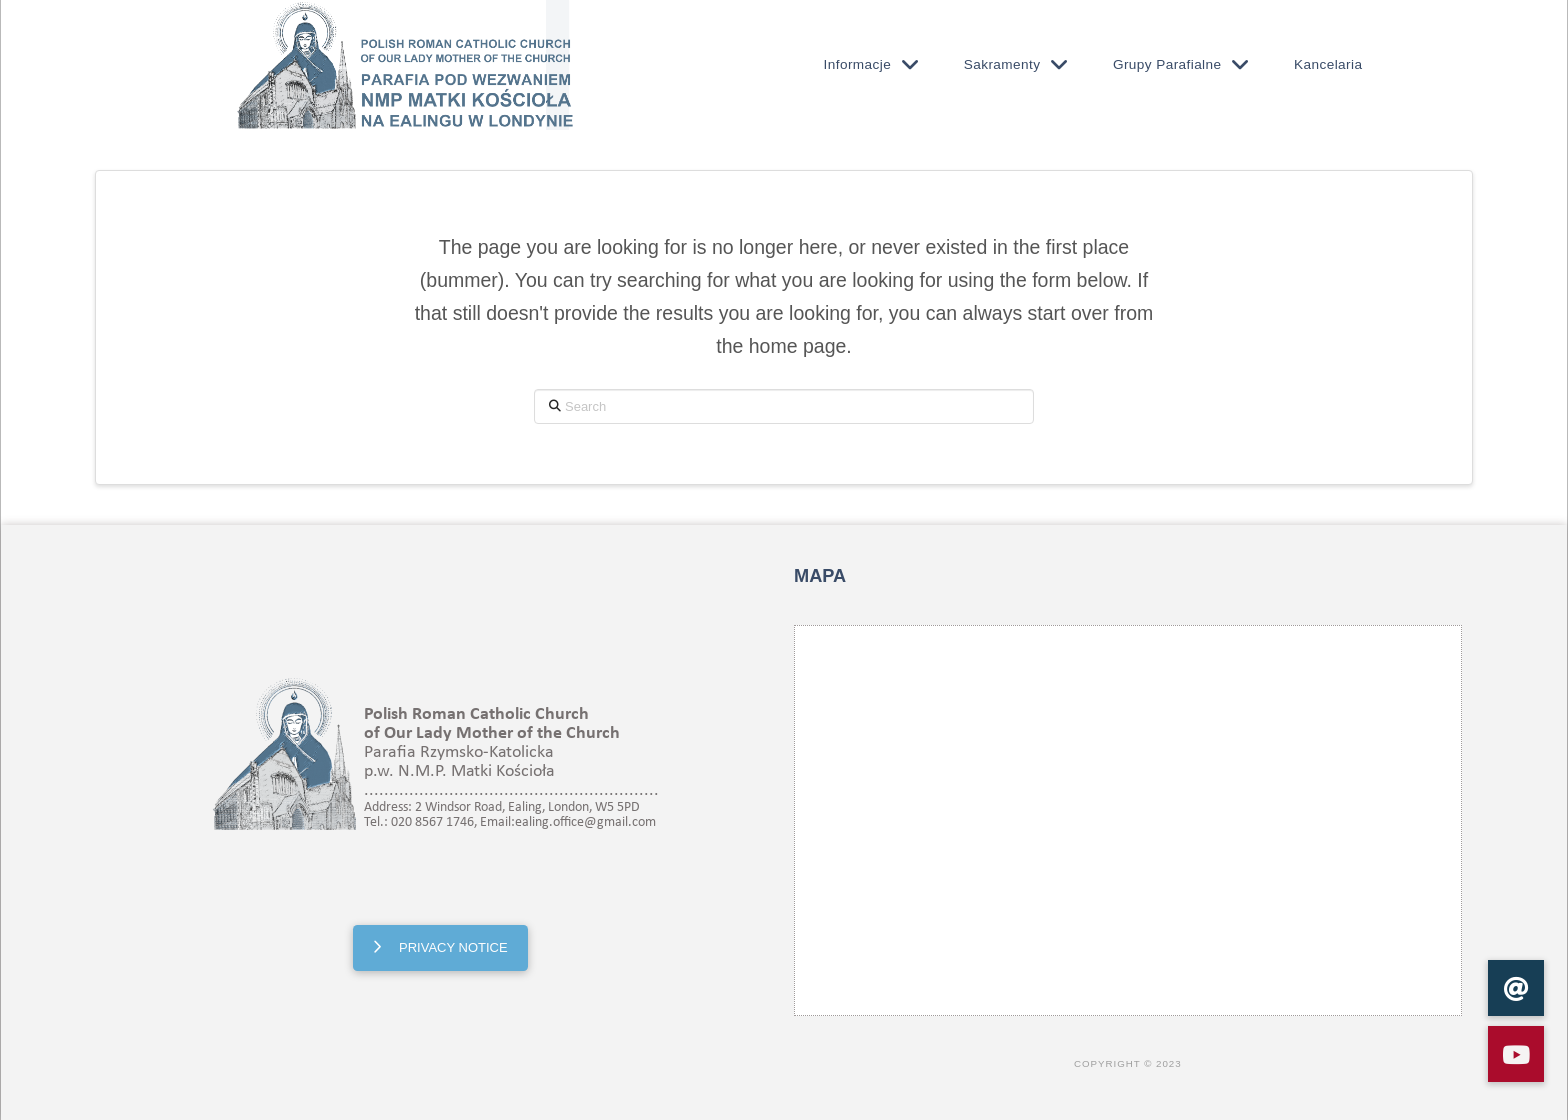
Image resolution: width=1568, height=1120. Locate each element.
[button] (1516, 1054)
